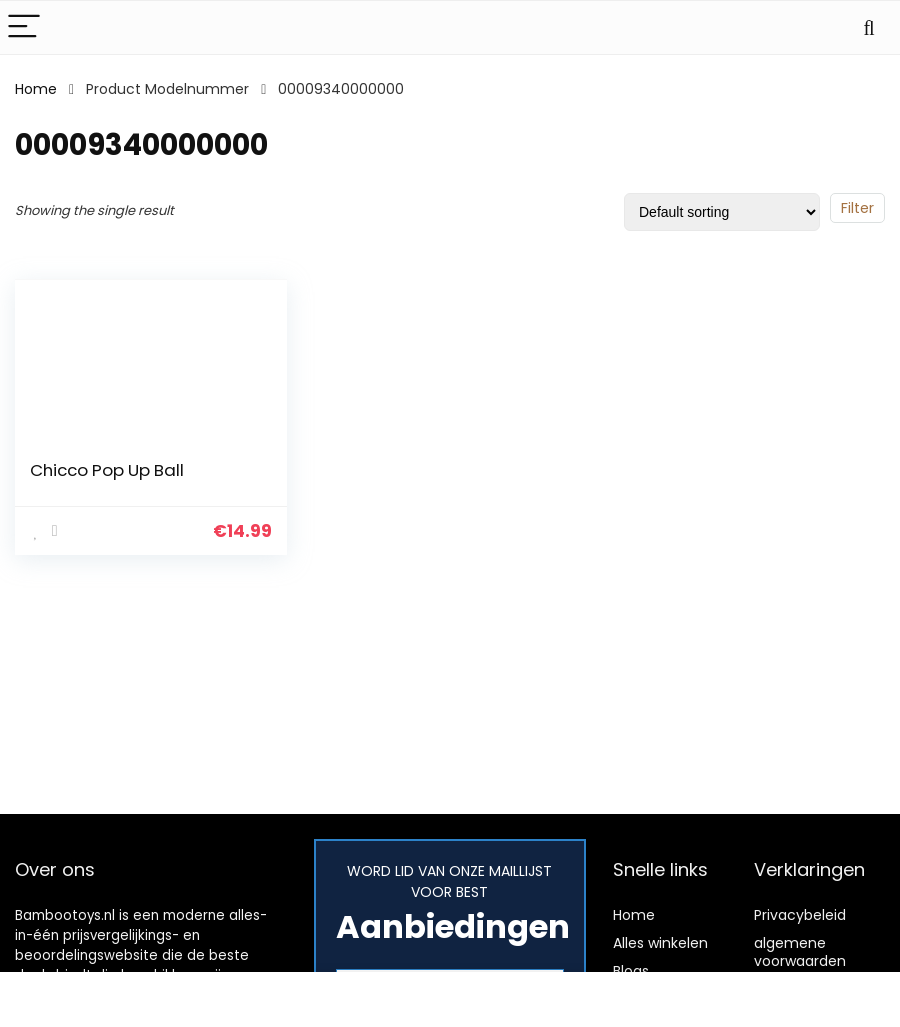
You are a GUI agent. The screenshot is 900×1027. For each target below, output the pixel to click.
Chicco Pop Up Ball (107, 470)
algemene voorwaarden (800, 952)
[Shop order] (722, 212)
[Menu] (24, 27)
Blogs (631, 971)
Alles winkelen (660, 943)
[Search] (869, 27)
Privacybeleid (800, 915)
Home (36, 89)
